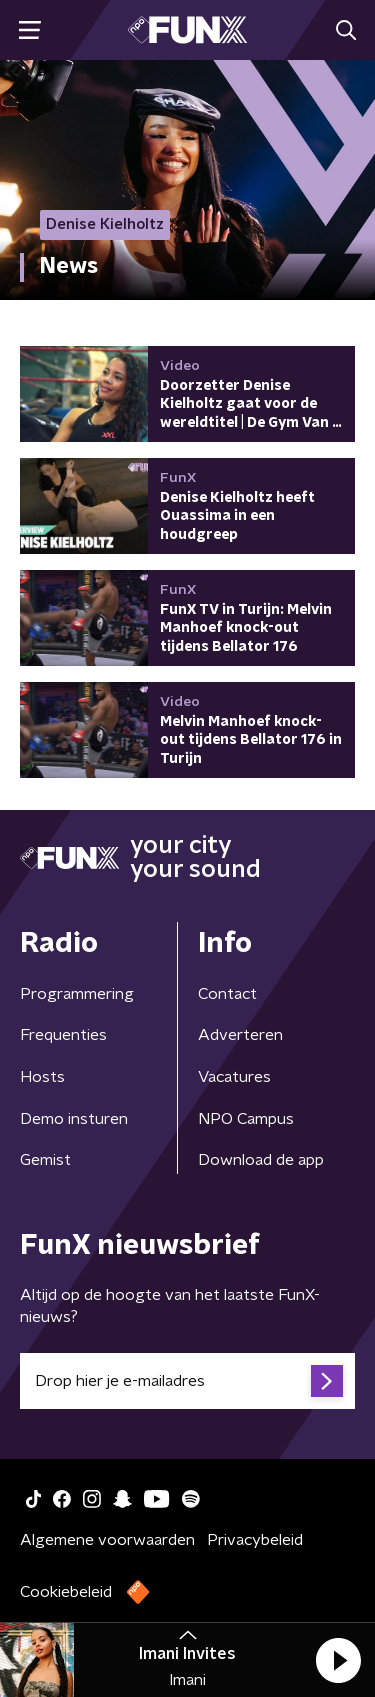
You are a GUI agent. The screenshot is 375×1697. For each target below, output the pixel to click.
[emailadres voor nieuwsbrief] (187, 1381)
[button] (338, 1660)
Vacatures (234, 1077)
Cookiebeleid (66, 1592)
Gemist (45, 1160)
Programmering (77, 994)
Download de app (261, 1160)
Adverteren (240, 1035)
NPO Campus (246, 1119)
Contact (227, 994)
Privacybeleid (255, 1540)
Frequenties (63, 1035)
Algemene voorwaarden (107, 1540)
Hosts (42, 1077)
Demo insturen (74, 1119)
